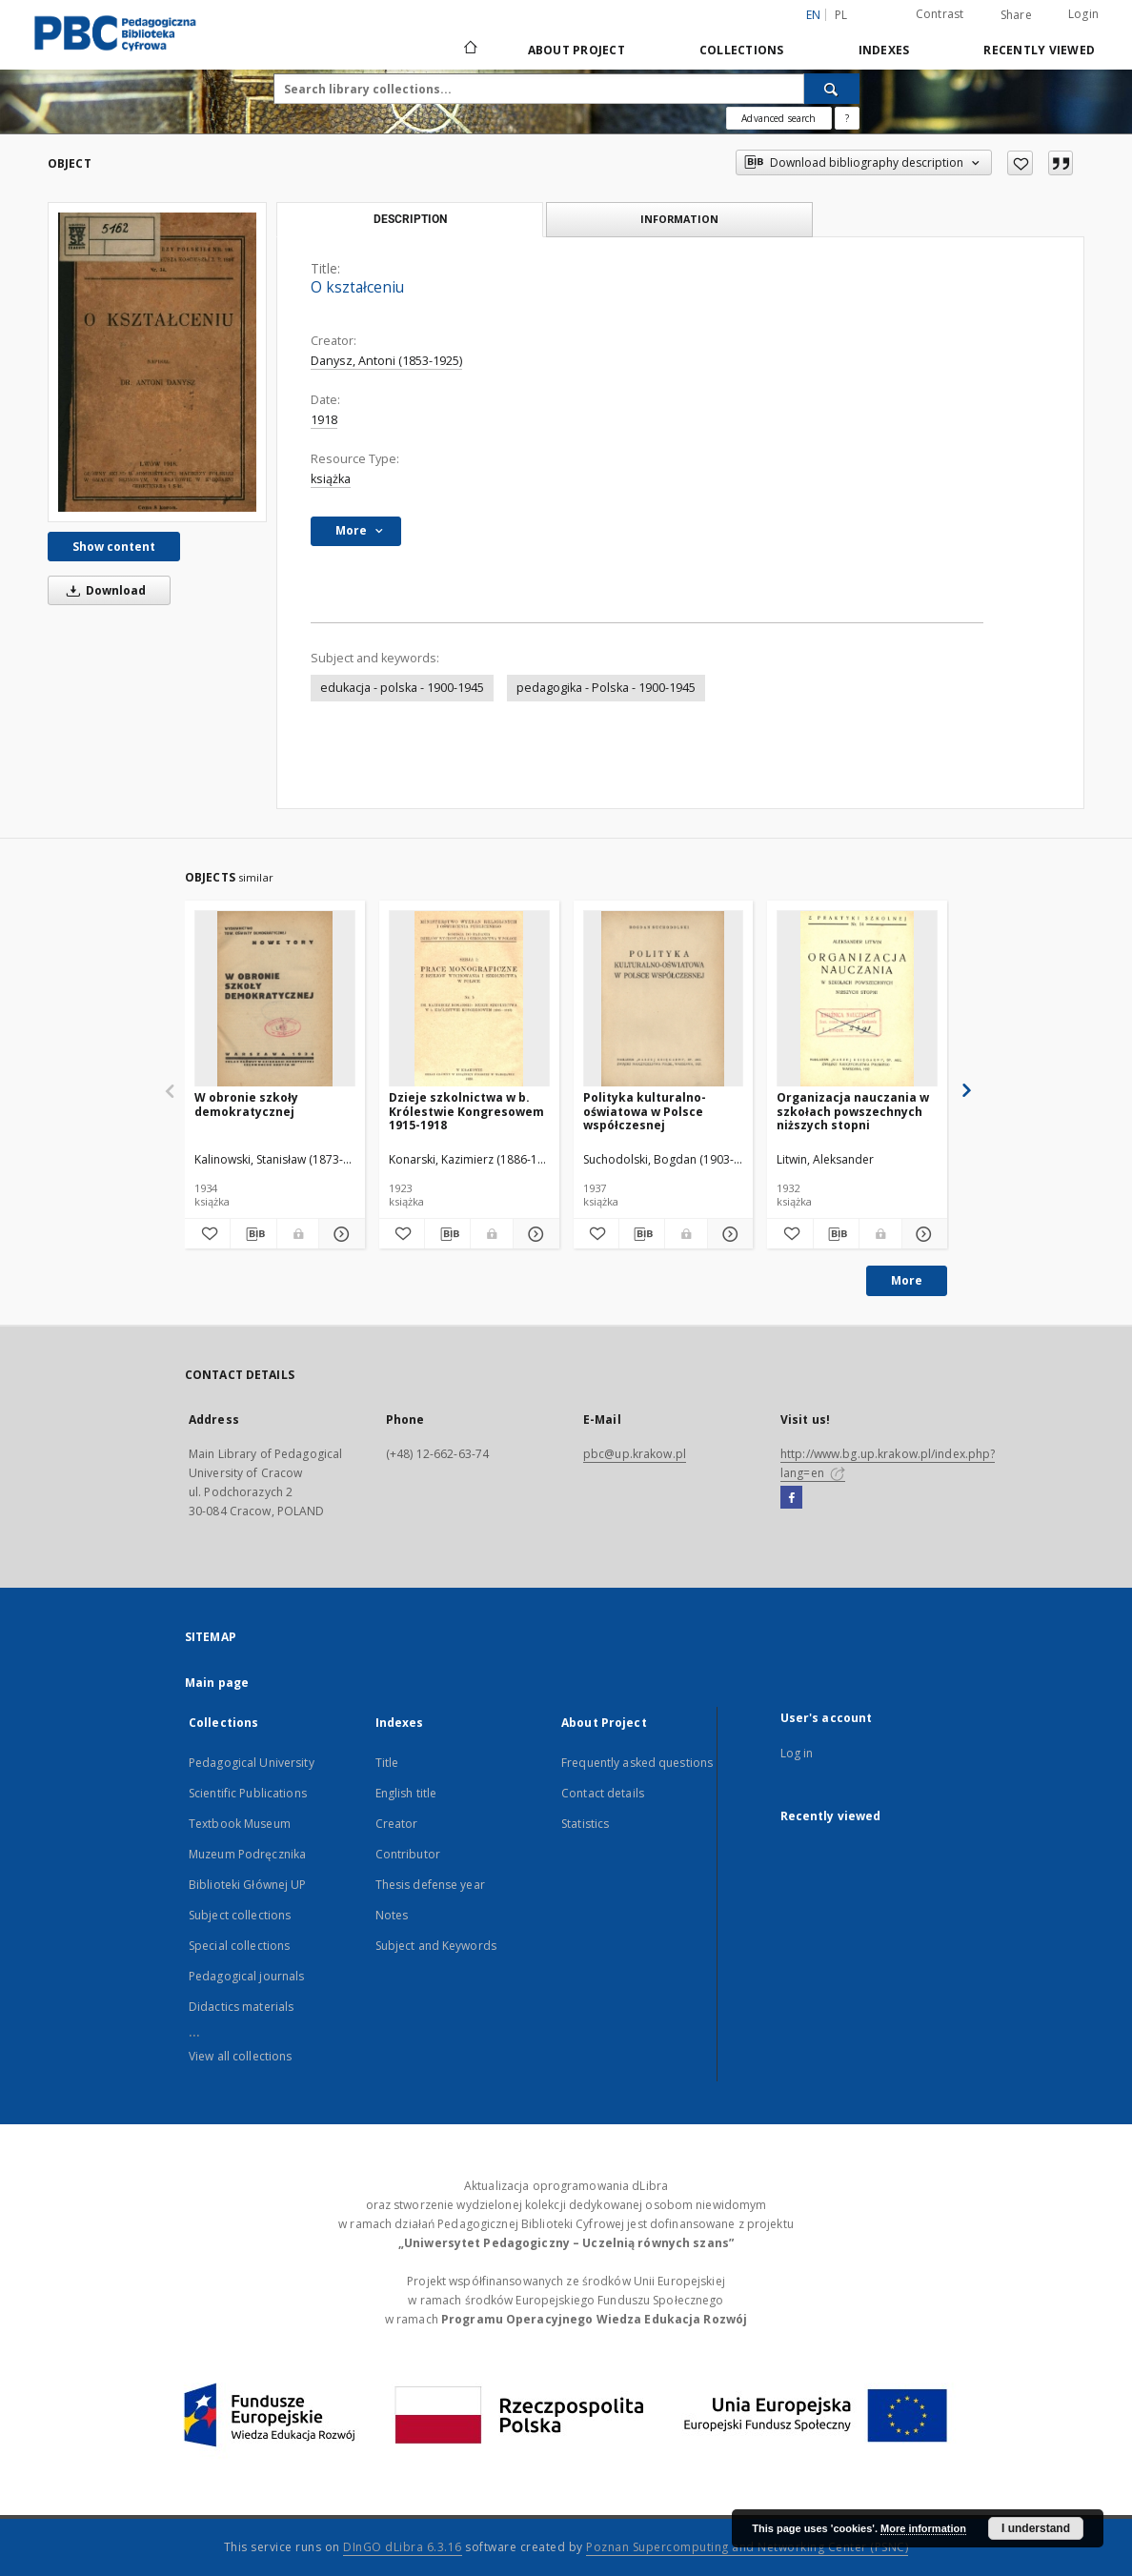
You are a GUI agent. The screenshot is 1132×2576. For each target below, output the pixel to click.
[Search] (831, 88)
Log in (797, 1753)
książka (331, 479)
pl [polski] (841, 15)
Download (103, 590)
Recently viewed (1039, 50)
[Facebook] (791, 1498)
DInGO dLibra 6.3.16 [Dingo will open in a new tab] (402, 2547)
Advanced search (778, 118)
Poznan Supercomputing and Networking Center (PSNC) (747, 2547)
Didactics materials (241, 2006)
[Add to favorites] (1020, 163)
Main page (217, 1682)
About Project (576, 50)
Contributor (407, 1854)
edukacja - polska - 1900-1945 (402, 687)
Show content (113, 546)
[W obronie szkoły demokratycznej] (274, 999)
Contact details (602, 1793)
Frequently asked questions (637, 1763)
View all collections (240, 2056)
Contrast (940, 14)
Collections (741, 50)
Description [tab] (410, 219)
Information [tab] (679, 219)
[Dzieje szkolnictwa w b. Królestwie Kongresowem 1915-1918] (469, 999)
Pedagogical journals (246, 1976)
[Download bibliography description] (253, 1234)
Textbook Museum (240, 1823)
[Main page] (469, 50)
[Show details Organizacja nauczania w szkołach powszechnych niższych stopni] (922, 1234)
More (906, 1280)
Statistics (585, 1823)
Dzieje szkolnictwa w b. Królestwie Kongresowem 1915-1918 (466, 1110)
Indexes (884, 50)
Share (1016, 15)
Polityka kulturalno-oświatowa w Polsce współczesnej (644, 1110)
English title (406, 1793)
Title (387, 1763)
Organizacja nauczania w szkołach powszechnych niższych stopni (853, 1110)
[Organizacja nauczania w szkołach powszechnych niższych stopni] (857, 999)
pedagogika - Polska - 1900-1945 (606, 687)
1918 (324, 420)
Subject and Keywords (435, 1945)
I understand (1035, 2528)
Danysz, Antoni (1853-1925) (386, 361)
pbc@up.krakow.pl (634, 1454)
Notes (392, 1915)
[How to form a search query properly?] (847, 118)
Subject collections (240, 1915)
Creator (396, 1823)
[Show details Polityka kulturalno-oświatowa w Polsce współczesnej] (727, 1234)
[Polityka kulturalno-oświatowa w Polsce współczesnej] (663, 999)
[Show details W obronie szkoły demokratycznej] (338, 1234)
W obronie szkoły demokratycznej (246, 1104)
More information (923, 2528)
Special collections (239, 1945)
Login (1083, 14)
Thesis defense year (430, 1884)
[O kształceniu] (157, 362)
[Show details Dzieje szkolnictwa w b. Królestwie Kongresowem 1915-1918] (533, 1234)
